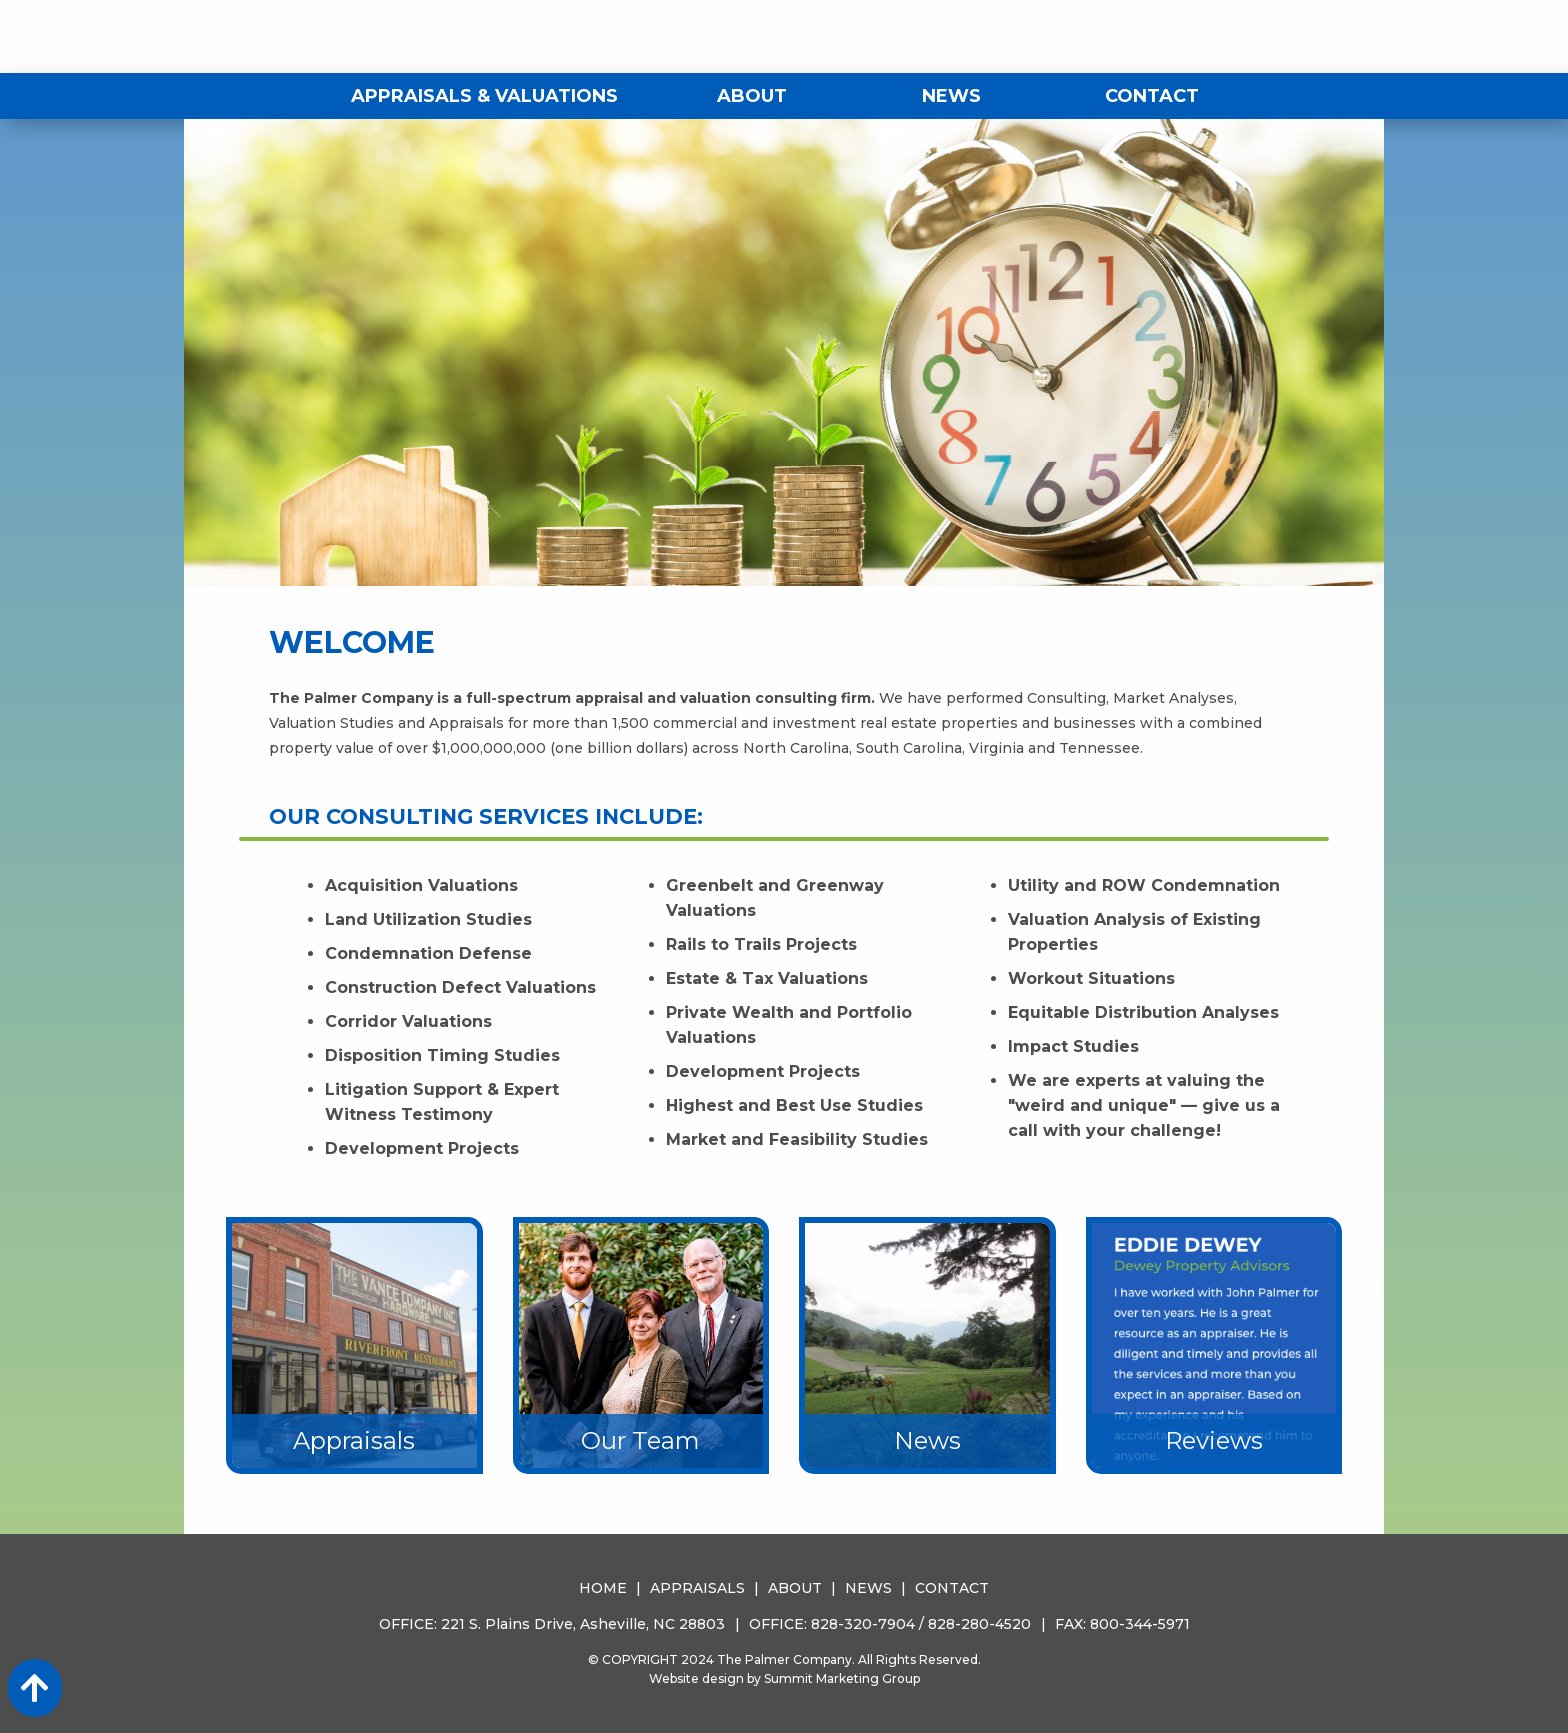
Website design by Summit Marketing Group (784, 1678)
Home (603, 1588)
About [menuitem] (752, 96)
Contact (952, 1588)
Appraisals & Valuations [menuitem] (484, 96)
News (868, 1588)
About (795, 1588)
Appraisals (697, 1588)
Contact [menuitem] (1152, 96)
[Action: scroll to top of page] (35, 1688)
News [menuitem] (951, 96)
